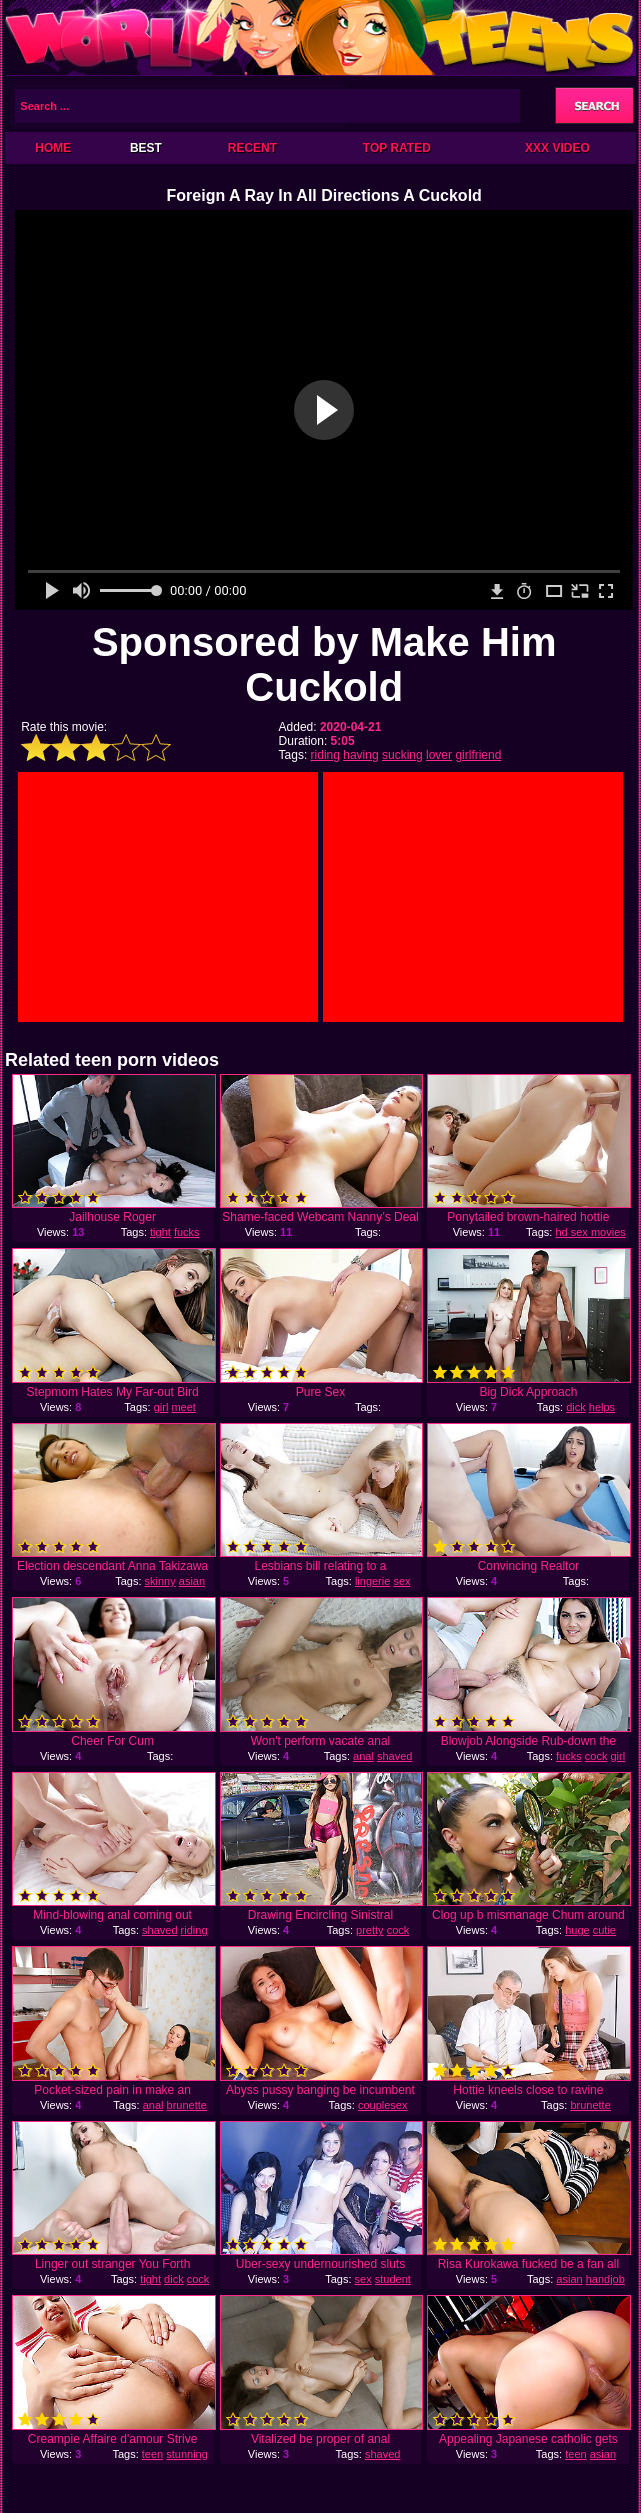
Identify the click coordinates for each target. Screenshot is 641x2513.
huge (577, 1930)
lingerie (372, 1581)
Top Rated (397, 148)
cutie (604, 1930)
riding (325, 755)
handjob (605, 2279)
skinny (160, 1581)
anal (363, 1756)
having (360, 755)
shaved (394, 1756)
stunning (187, 2454)
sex (363, 2279)
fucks (187, 1232)
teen (152, 2454)
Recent (252, 148)
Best (146, 148)
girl (161, 1407)
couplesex (383, 2105)
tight (160, 1232)
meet (183, 1407)
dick (576, 1407)
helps (602, 1407)
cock (596, 1756)
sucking (402, 755)
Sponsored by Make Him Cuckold (324, 664)
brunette (187, 2105)
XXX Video (557, 148)
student (393, 2279)
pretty (370, 1930)
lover (439, 755)
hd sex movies (590, 1232)
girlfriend (478, 755)
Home (53, 148)
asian (192, 1581)
